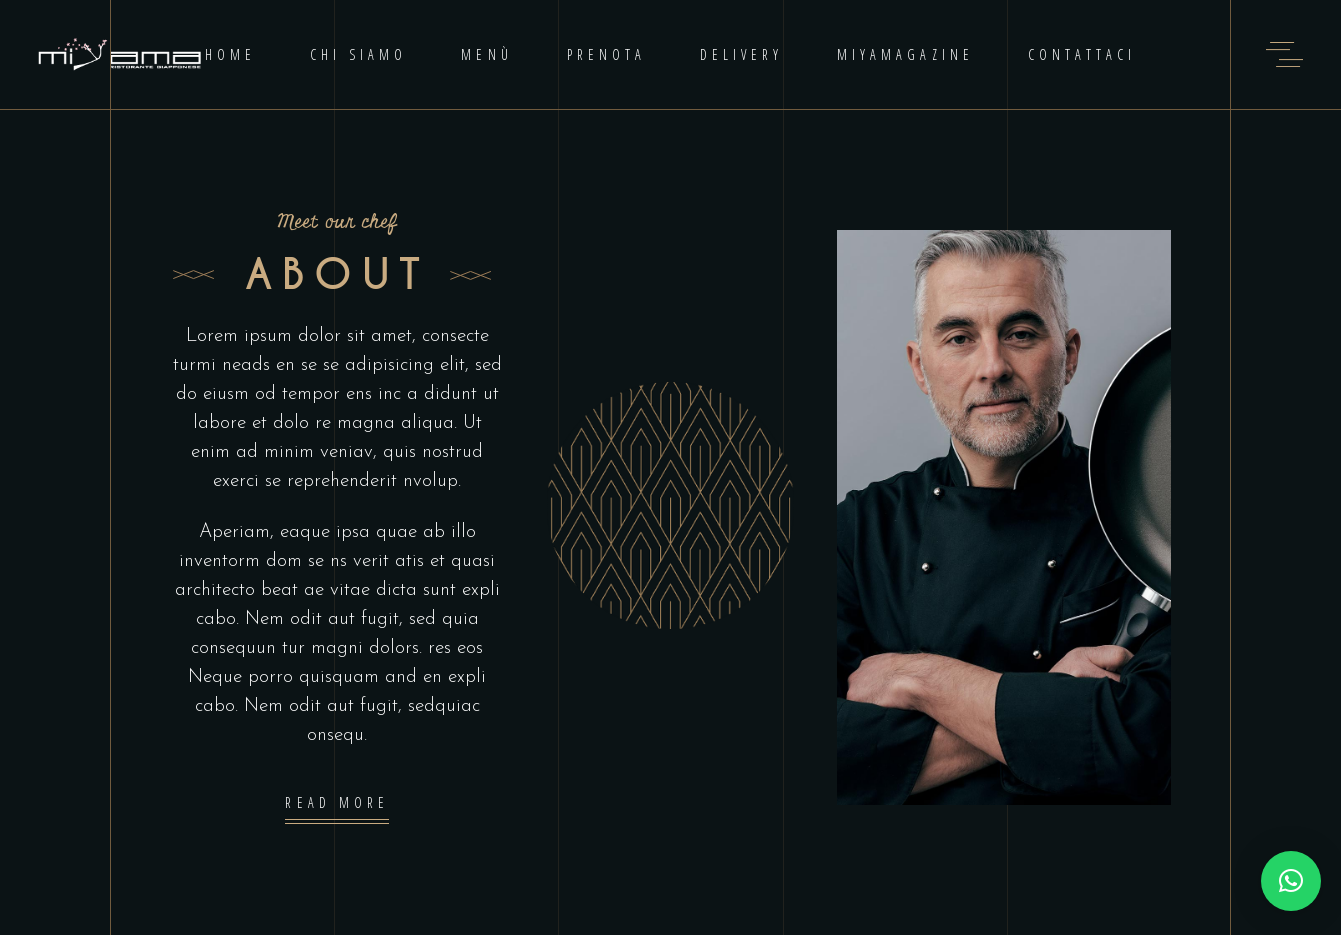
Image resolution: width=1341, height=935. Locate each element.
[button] (1291, 881)
